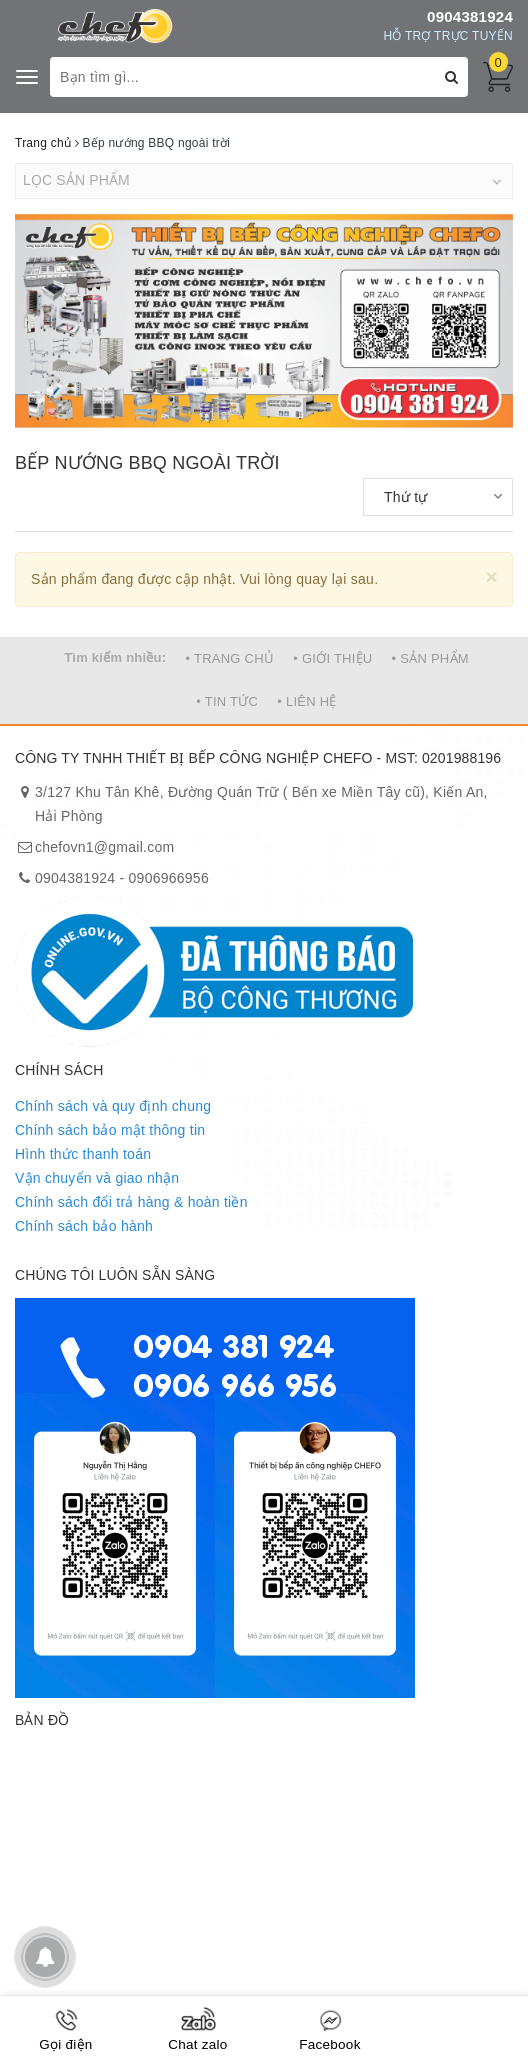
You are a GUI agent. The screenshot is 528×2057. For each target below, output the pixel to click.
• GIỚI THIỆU (332, 658)
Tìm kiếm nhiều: (115, 657)
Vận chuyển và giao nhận (97, 1178)
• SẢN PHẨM (430, 658)
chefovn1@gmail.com (104, 847)
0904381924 (470, 16)
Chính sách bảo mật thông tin (110, 1130)
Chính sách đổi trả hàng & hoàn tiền (131, 1202)
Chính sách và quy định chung (113, 1106)
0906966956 (169, 878)
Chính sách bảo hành (84, 1226)
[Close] (491, 576)
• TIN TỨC (227, 701)
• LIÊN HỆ (306, 701)
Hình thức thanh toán (83, 1154)
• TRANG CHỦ (230, 658)
